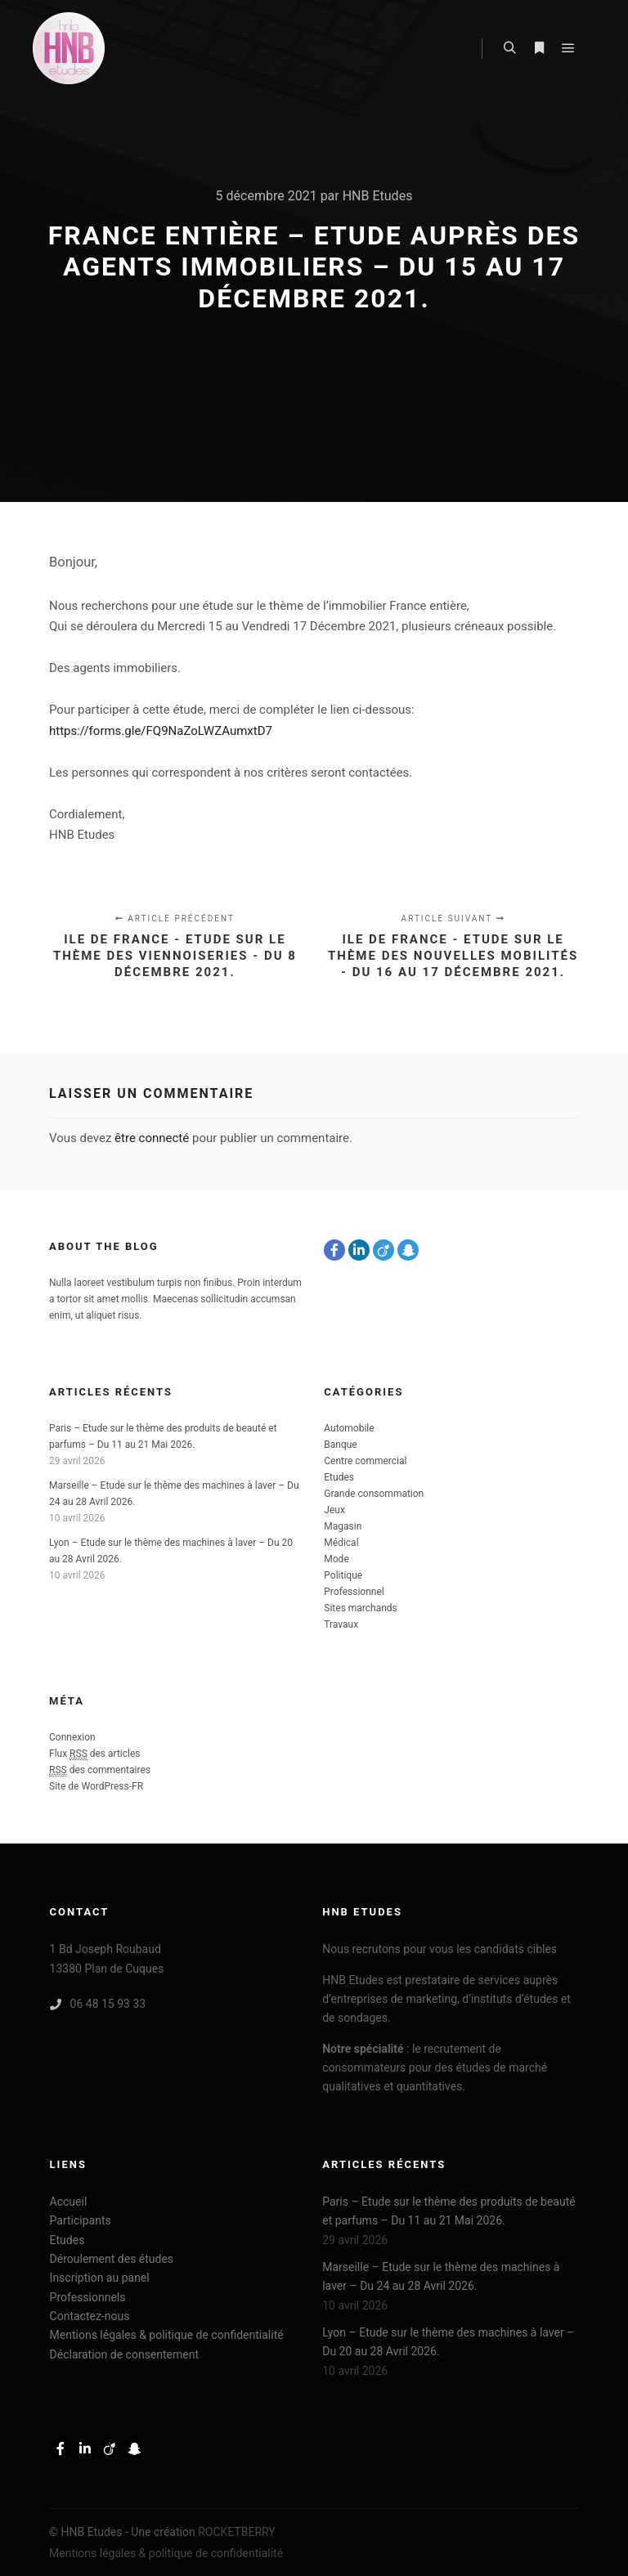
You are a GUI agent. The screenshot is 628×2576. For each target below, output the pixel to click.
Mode (336, 1559)
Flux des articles (95, 1754)
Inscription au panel (100, 2277)
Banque (340, 1444)
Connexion (72, 1737)
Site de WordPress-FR (96, 1786)
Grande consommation (374, 1493)
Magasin (342, 1526)
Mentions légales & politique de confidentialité (167, 2334)
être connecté (151, 1138)
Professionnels (88, 2297)
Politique (343, 1575)
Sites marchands (360, 1608)
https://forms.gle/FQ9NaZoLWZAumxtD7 (160, 731)
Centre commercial (365, 1461)
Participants (80, 2220)
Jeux (334, 1510)
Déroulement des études (112, 2258)
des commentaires (99, 1770)
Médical (341, 1542)
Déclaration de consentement (124, 2354)
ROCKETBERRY (237, 2531)
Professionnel (354, 1591)
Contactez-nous (90, 2316)
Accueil (68, 2201)
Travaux (341, 1624)
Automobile (349, 1428)
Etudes (339, 1477)
